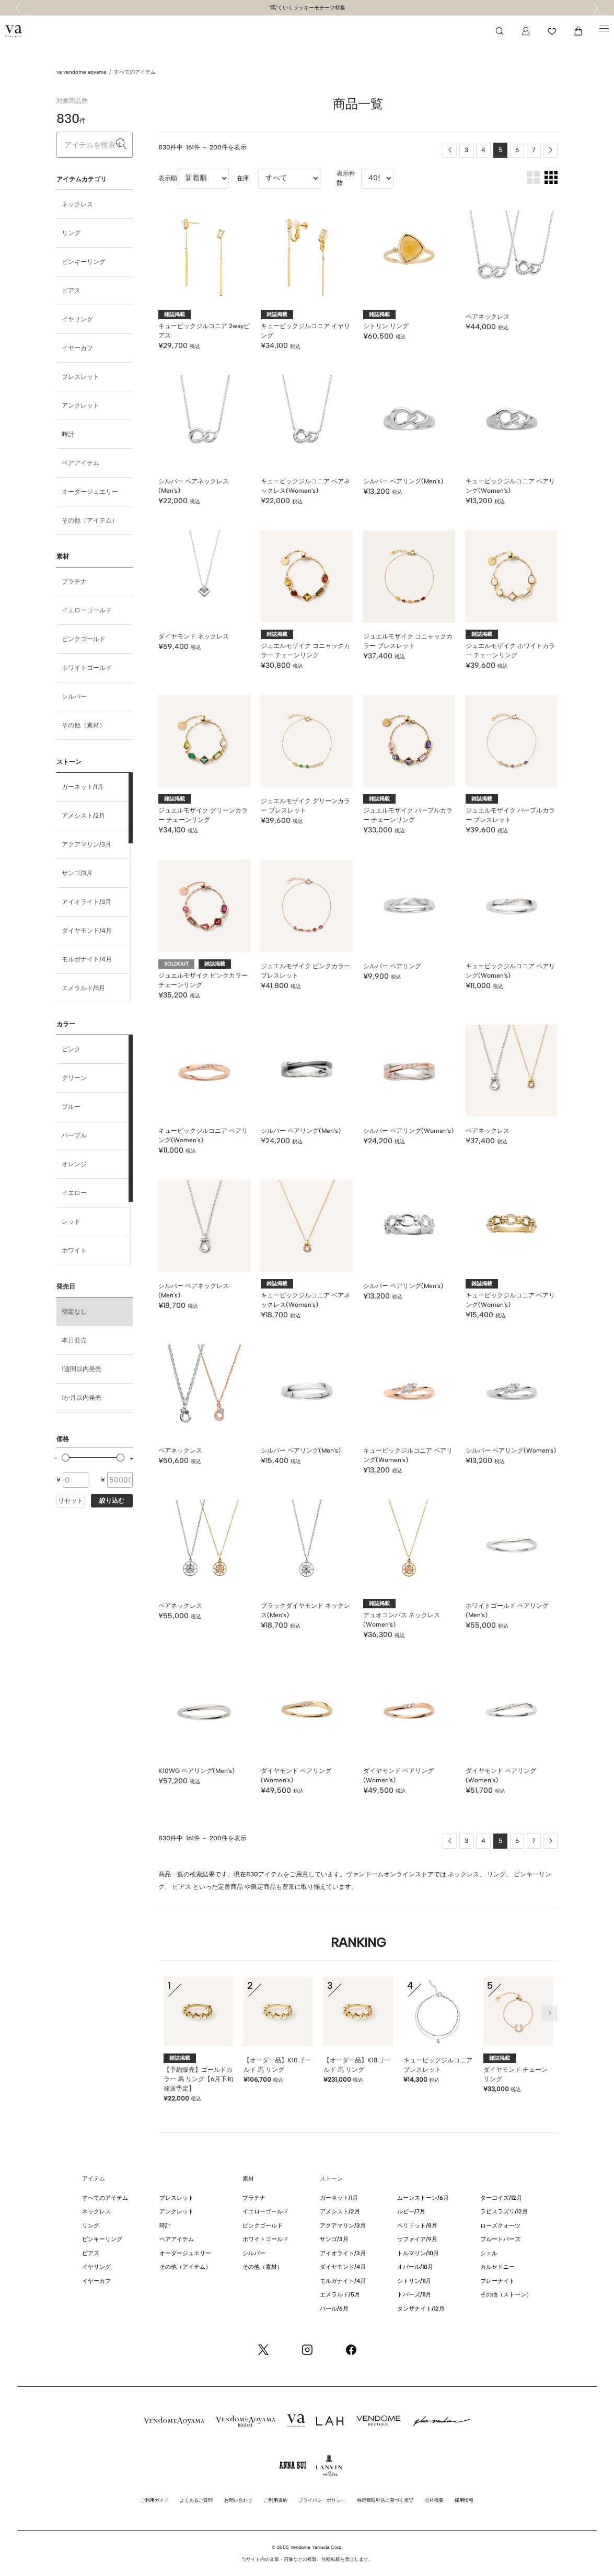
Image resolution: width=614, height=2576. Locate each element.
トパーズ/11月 (414, 2294)
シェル (488, 2253)
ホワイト (74, 1250)
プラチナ (74, 581)
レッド (71, 1221)
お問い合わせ (238, 2500)
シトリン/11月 (414, 2281)
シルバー (74, 696)
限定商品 (263, 1886)
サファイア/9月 (417, 2239)
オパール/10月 (415, 2267)
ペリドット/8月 (417, 2225)
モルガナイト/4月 (87, 959)
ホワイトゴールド (87, 667)
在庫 (243, 178)
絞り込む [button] (111, 1500)
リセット (70, 1500)
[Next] (550, 150)
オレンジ (74, 1164)
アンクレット (80, 405)
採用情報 (464, 2500)
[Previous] (450, 150)
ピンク (71, 1049)
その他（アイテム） (90, 520)
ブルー (71, 1106)
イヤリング (77, 319)
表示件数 (346, 178)
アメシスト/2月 (83, 815)
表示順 (167, 178)
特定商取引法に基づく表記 (385, 2500)
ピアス (71, 290)
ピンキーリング (84, 261)
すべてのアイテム (135, 71)
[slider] (65, 1457)
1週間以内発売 (81, 1369)
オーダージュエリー (90, 491)
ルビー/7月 (411, 2211)
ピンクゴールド (84, 639)
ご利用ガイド (155, 2500)
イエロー (74, 1193)
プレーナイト (497, 2281)
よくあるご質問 (196, 2500)
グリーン (74, 1078)
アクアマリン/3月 (86, 844)
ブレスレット (80, 376)
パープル (74, 1135)
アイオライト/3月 (86, 902)
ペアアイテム (80, 463)
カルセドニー (497, 2267)
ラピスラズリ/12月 (504, 2211)
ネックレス (77, 204)
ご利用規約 (275, 2500)
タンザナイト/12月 (421, 2308)
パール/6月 (334, 2308)
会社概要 (434, 2500)
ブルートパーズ (500, 2239)
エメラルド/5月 (83, 988)
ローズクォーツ (500, 2225)
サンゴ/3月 (77, 873)
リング (71, 233)
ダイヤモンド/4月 (87, 930)
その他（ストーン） (506, 2294)
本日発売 (74, 1340)
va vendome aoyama (81, 71)
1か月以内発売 (81, 1397)
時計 (68, 434)
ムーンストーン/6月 (423, 2198)
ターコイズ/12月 (501, 2198)
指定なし (74, 1311)
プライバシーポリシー (321, 2500)
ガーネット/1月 (82, 787)
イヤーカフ (77, 348)
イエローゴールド (87, 610)
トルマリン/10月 (418, 2253)
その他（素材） (84, 725)
